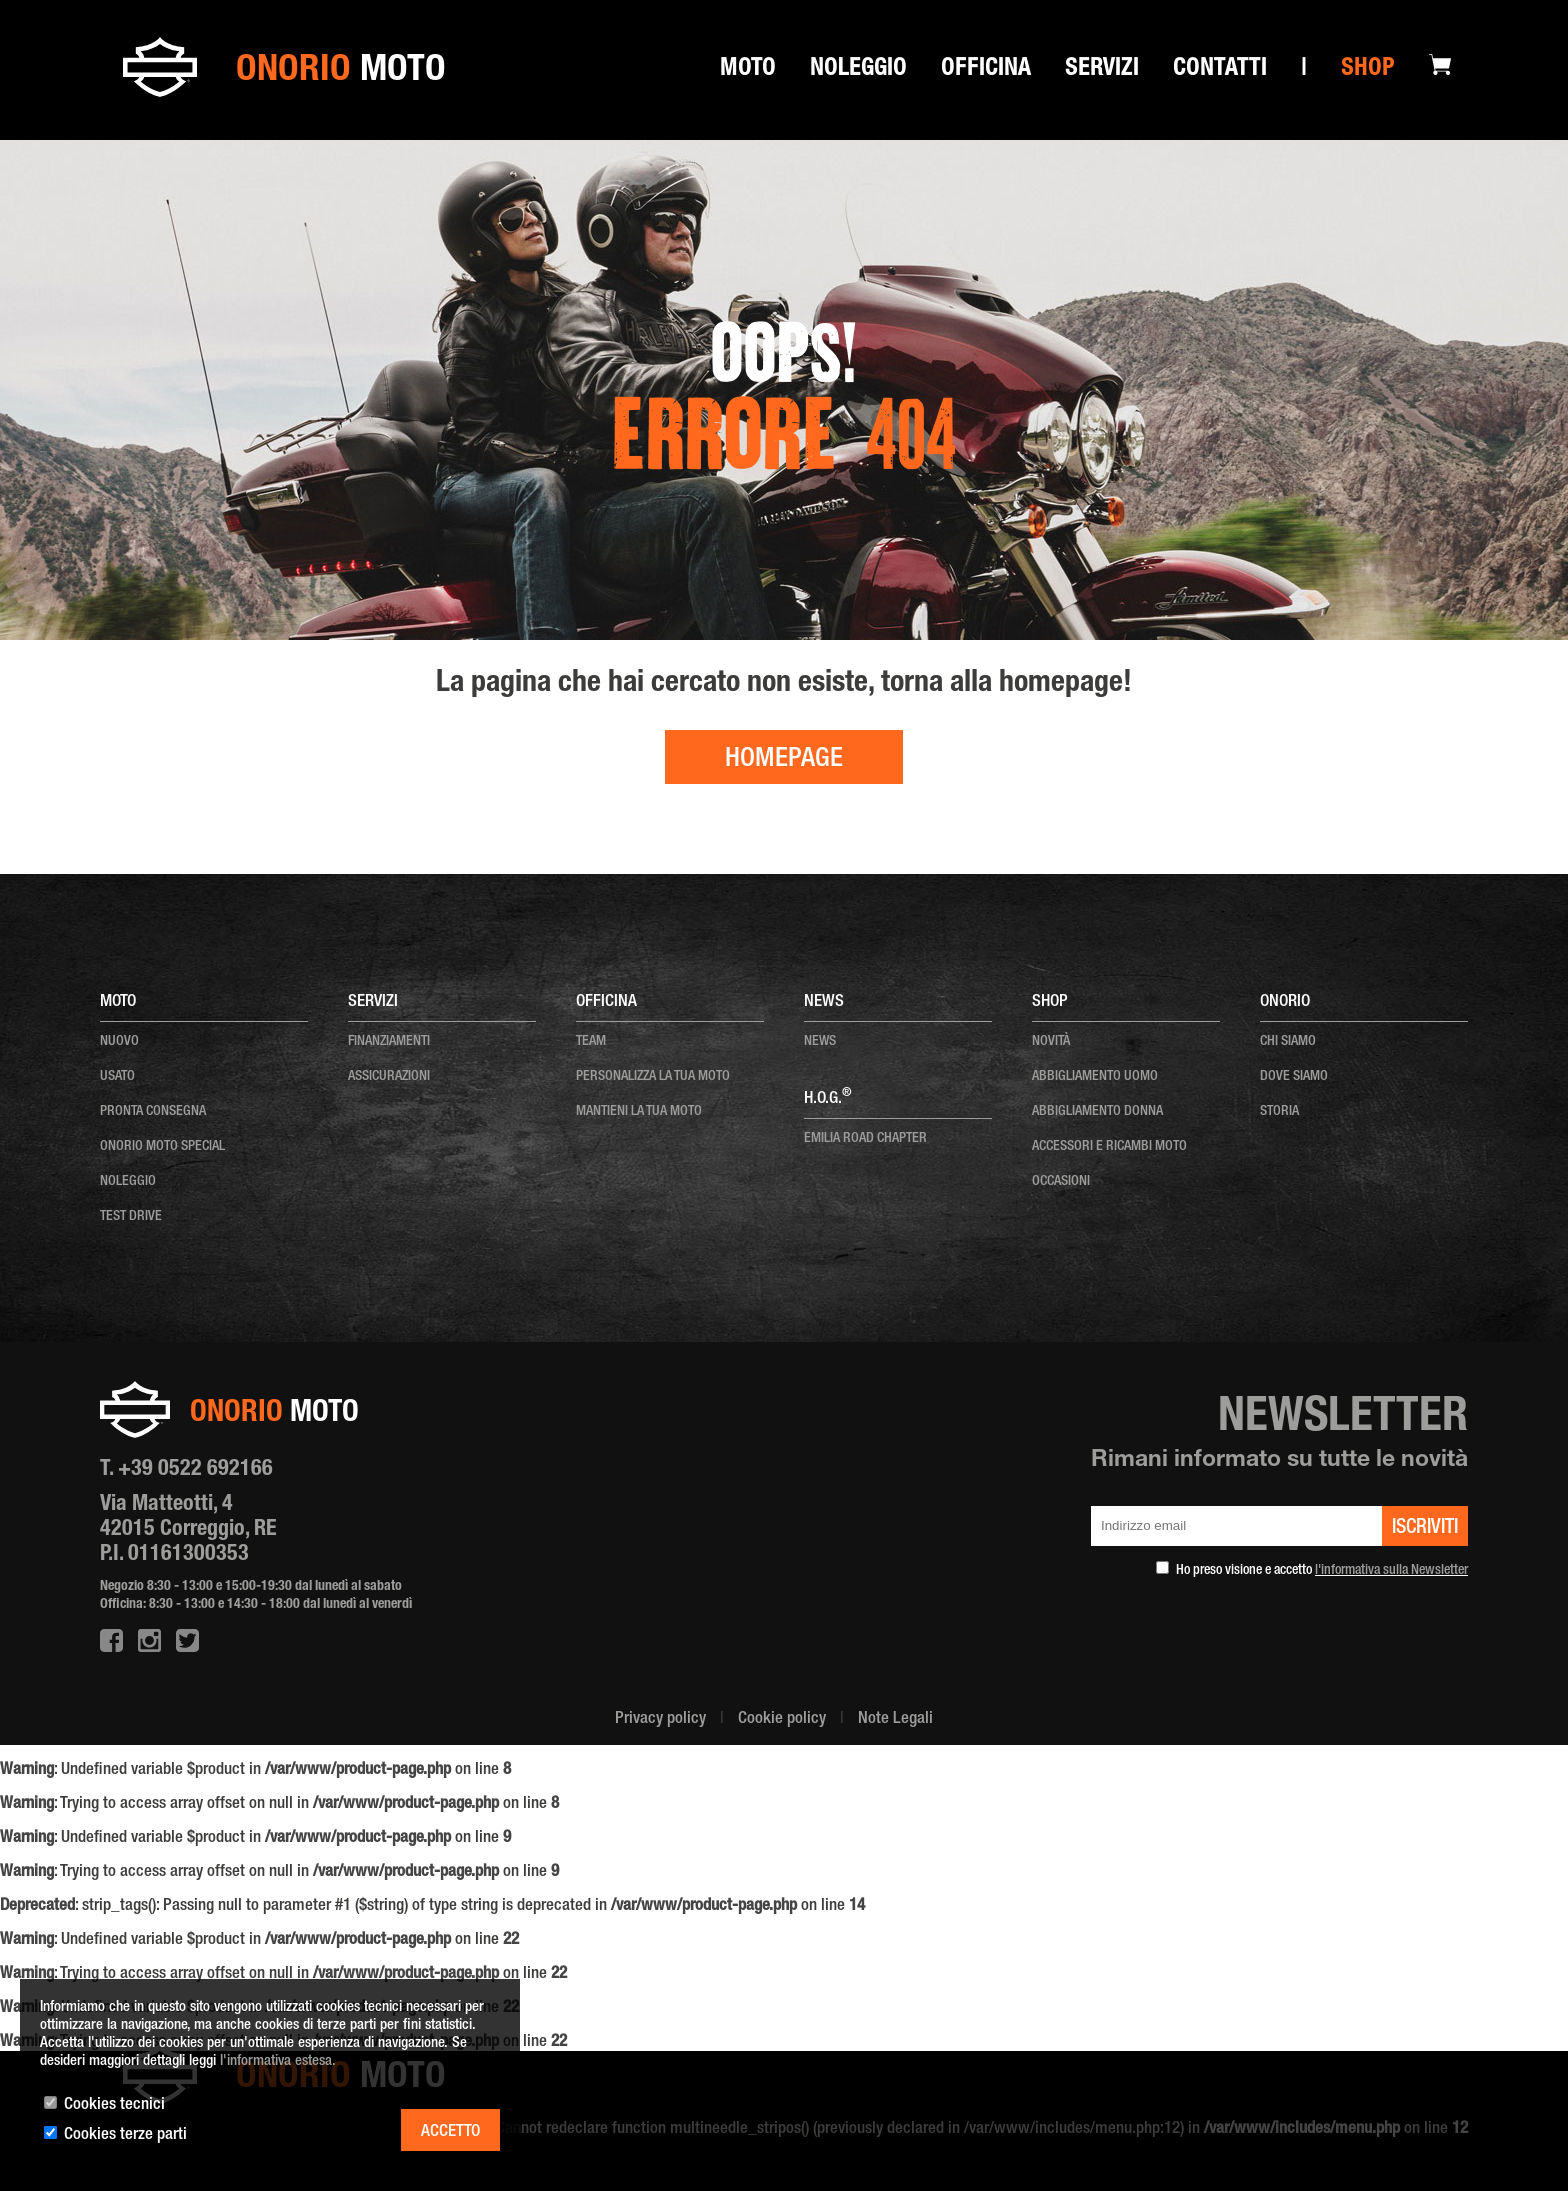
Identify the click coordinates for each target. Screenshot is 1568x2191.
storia (1279, 1112)
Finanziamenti (389, 1042)
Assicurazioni (389, 1077)
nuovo (119, 1042)
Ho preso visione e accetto (1322, 1571)
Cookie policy (782, 1719)
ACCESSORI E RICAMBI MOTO (1109, 1147)
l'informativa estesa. (278, 2061)
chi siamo (1288, 1042)
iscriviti (1425, 1529)
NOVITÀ (1051, 1042)
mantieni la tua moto (639, 1112)
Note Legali (895, 1719)
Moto (748, 70)
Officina (986, 70)
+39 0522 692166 (195, 1470)
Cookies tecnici (114, 2105)
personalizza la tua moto (653, 1077)
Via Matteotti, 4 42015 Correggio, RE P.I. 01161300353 (188, 1530)
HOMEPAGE (784, 760)
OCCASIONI (1061, 1182)
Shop (1368, 70)
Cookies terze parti (125, 2135)
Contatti (1220, 70)
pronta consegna (153, 1112)
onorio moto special (162, 1147)
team (591, 1042)
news (820, 1042)
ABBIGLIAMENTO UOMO (1095, 1077)
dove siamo (1294, 1077)
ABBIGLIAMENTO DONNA (1097, 1112)
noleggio (128, 1182)
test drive (131, 1217)
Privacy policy (660, 1719)
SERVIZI (1102, 70)
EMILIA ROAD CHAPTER (865, 1139)
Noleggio (858, 70)
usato (117, 1077)
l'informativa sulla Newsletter (1391, 1571)
